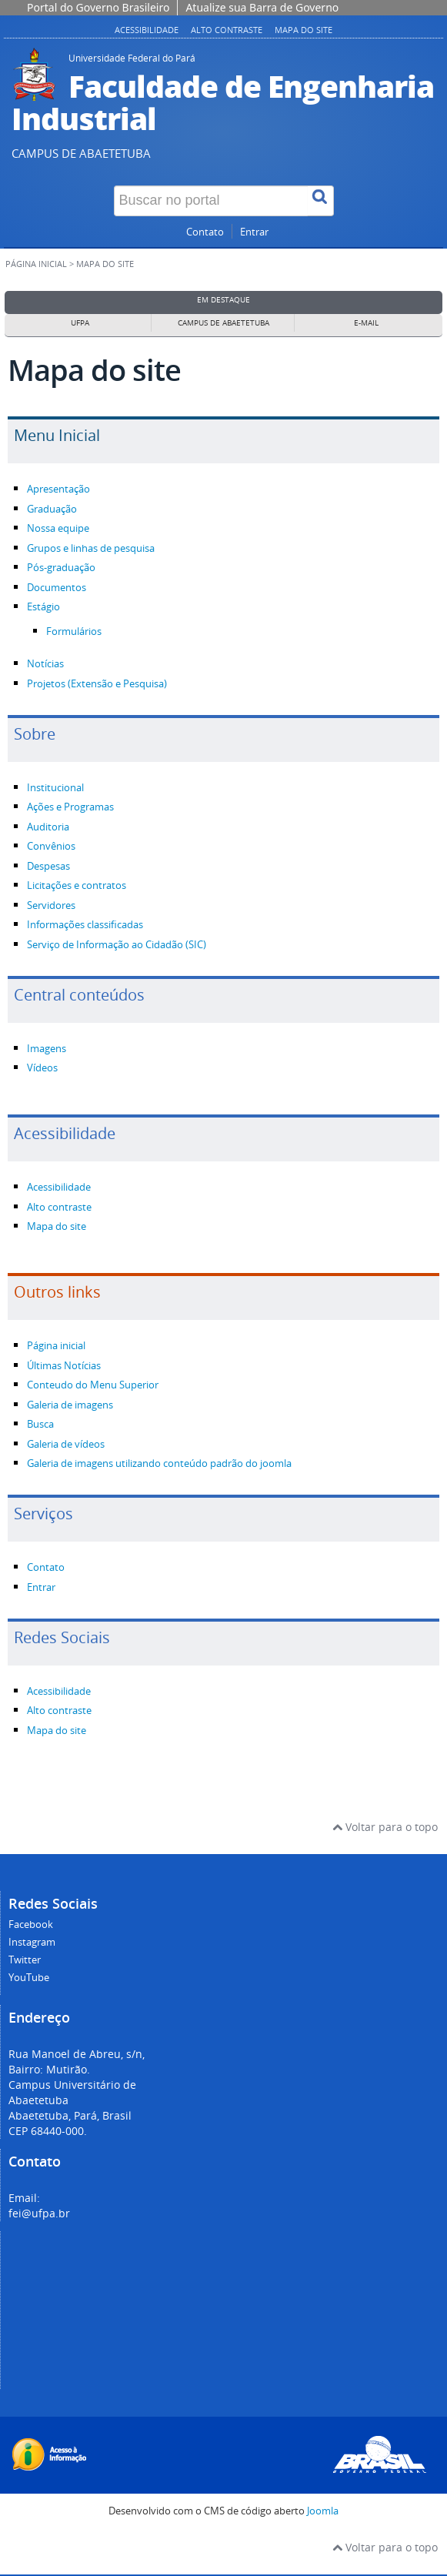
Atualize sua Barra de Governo (262, 7)
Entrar (254, 232)
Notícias (45, 663)
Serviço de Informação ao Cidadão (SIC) (116, 944)
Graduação (52, 509)
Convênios (51, 846)
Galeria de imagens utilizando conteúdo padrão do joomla (159, 1463)
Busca (40, 1424)
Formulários (74, 631)
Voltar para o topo (385, 1826)
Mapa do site (303, 29)
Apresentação (58, 489)
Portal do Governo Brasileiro (98, 7)
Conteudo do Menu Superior (92, 1385)
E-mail (366, 323)
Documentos (56, 587)
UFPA (80, 323)
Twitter (24, 1959)
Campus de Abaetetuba (223, 323)
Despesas (48, 866)
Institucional (55, 787)
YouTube (28, 1977)
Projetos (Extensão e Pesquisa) (97, 683)
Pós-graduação (61, 567)
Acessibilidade (146, 29)
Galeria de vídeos (66, 1444)
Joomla (323, 2511)
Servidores (51, 905)
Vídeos (42, 1067)
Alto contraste (226, 29)
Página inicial (36, 264)
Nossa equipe (58, 528)
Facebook (30, 1924)
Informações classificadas (85, 924)
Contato (205, 232)
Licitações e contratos (76, 885)
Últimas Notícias (64, 1365)
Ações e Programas (70, 807)
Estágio (43, 606)
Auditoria (48, 827)
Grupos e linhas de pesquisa (91, 548)
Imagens (46, 1048)
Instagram (31, 1942)
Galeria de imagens (70, 1405)
